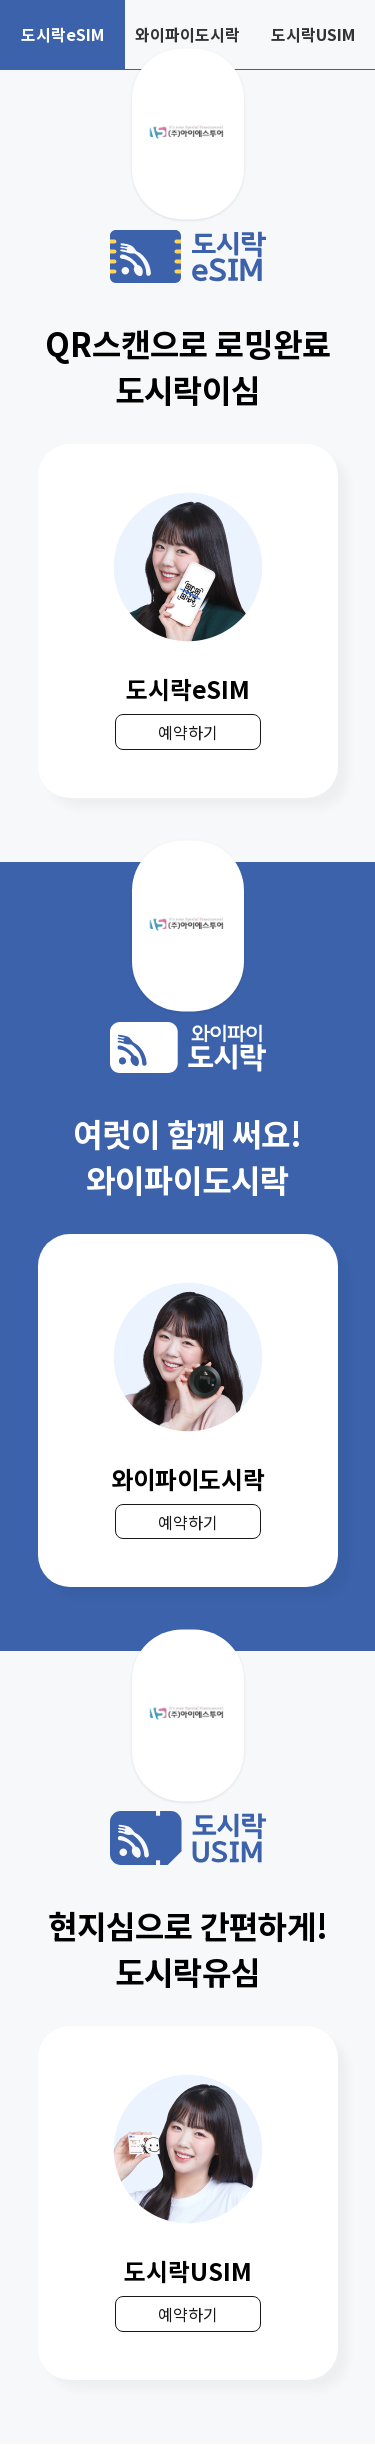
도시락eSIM (62, 35)
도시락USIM (312, 35)
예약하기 (188, 733)
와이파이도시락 (187, 35)
